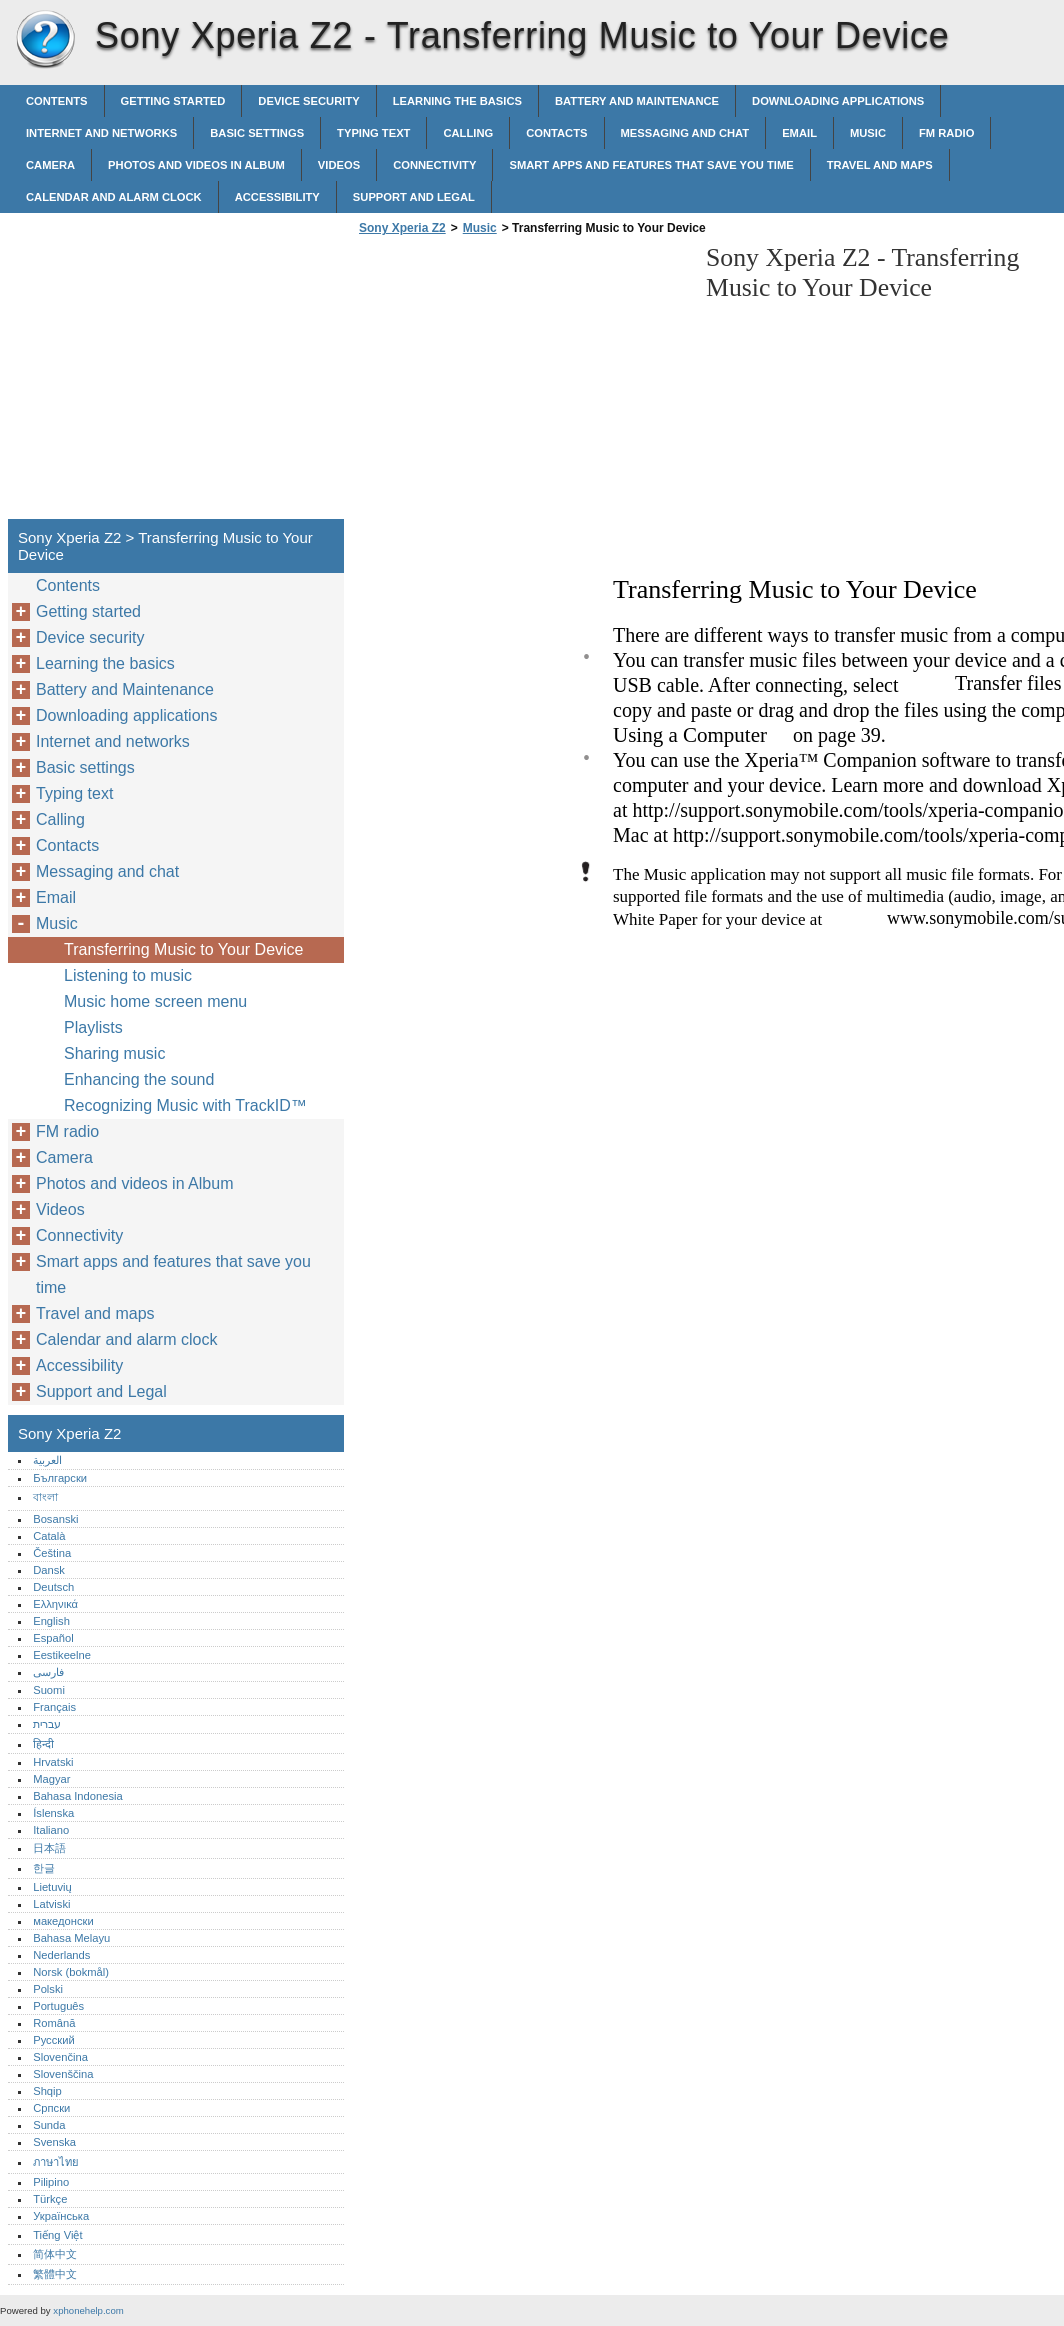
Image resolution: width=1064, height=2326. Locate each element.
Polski (48, 1989)
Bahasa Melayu (71, 1938)
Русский (54, 2040)
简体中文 (55, 2254)
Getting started (173, 101)
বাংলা (45, 1497)
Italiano (51, 1830)
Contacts (556, 133)
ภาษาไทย (56, 2162)
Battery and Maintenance (637, 101)
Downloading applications (838, 101)
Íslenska (53, 1813)
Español (53, 1638)
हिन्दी (43, 1744)
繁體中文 (55, 2274)
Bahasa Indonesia (78, 1796)
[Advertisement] (522, 383)
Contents (57, 101)
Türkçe (50, 2199)
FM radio (946, 133)
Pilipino (51, 2182)
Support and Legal (414, 197)
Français (54, 1707)
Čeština (52, 1553)
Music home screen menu (155, 1001)
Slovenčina (60, 2057)
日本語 (49, 1848)
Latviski (51, 1904)
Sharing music (114, 1053)
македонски (63, 1921)
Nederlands (61, 1955)
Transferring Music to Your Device (184, 949)
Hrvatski (53, 1762)
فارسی (48, 1672)
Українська (61, 2216)
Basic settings (257, 133)
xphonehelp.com (88, 2310)
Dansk (49, 1570)
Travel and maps (880, 165)
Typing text (373, 133)
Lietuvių (52, 1887)
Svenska (54, 2142)
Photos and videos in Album (196, 165)
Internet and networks (101, 133)
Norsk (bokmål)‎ (71, 1972)
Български (60, 1478)
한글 (44, 1868)
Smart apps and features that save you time (651, 165)
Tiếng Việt (57, 2235)
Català (49, 1536)
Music (868, 133)
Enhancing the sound (139, 1079)
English (51, 1621)
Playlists (93, 1027)
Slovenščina (63, 2074)
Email (799, 133)
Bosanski (55, 1519)
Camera (50, 165)
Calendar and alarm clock (114, 197)
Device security (308, 101)
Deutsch (53, 1587)
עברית (47, 1724)
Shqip (47, 2091)
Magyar (51, 1779)
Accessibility (277, 197)
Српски (51, 2108)
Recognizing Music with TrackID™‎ (185, 1105)
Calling (468, 133)
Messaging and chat (685, 133)
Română (54, 2023)
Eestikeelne (62, 1655)
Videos (339, 165)
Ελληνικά (55, 1604)
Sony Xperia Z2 (45, 40)
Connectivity (434, 165)
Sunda (49, 2125)
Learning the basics (457, 101)
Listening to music (128, 975)
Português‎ (58, 2006)
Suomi (49, 1690)
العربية (47, 1460)
